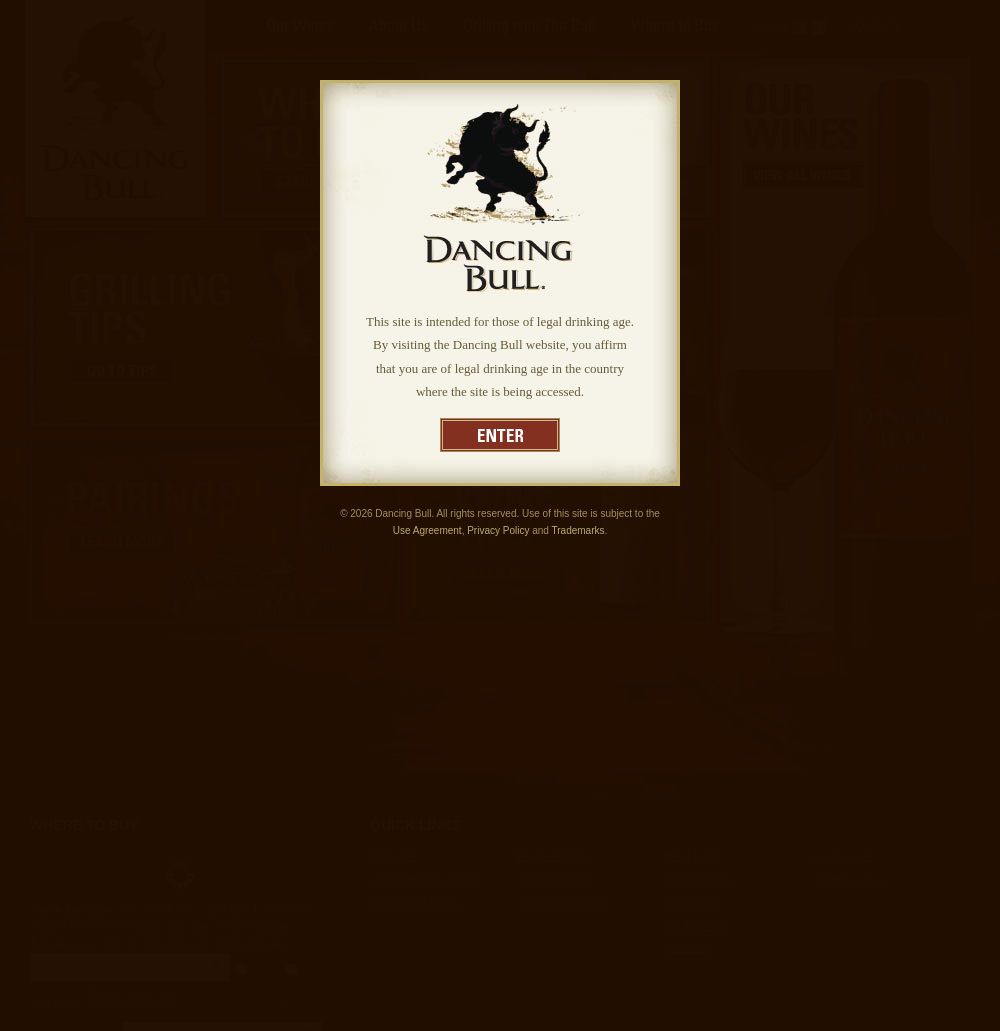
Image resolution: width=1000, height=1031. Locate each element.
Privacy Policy (498, 530)
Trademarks (578, 530)
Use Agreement (427, 530)
